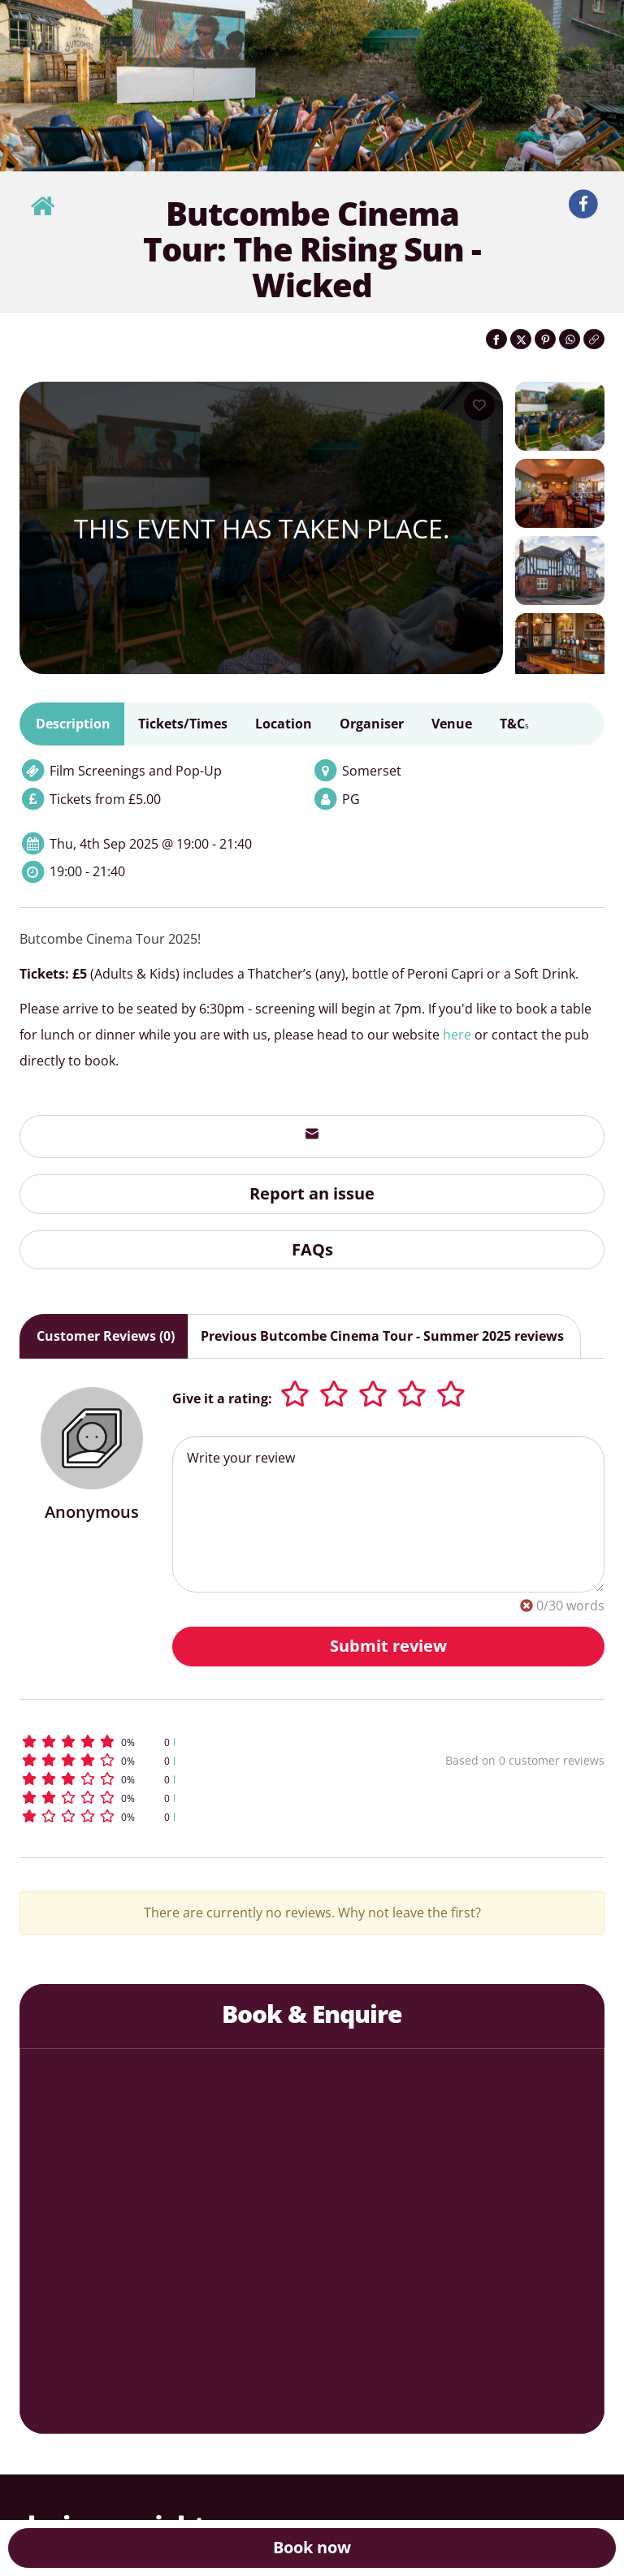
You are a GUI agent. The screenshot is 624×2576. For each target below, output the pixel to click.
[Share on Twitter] (520, 339)
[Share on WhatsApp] (569, 339)
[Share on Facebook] (496, 339)
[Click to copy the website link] (593, 339)
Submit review (388, 1646)
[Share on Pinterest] (545, 339)
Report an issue (312, 1193)
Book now (312, 2547)
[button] (185, 1741)
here (457, 1035)
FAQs (312, 1249)
